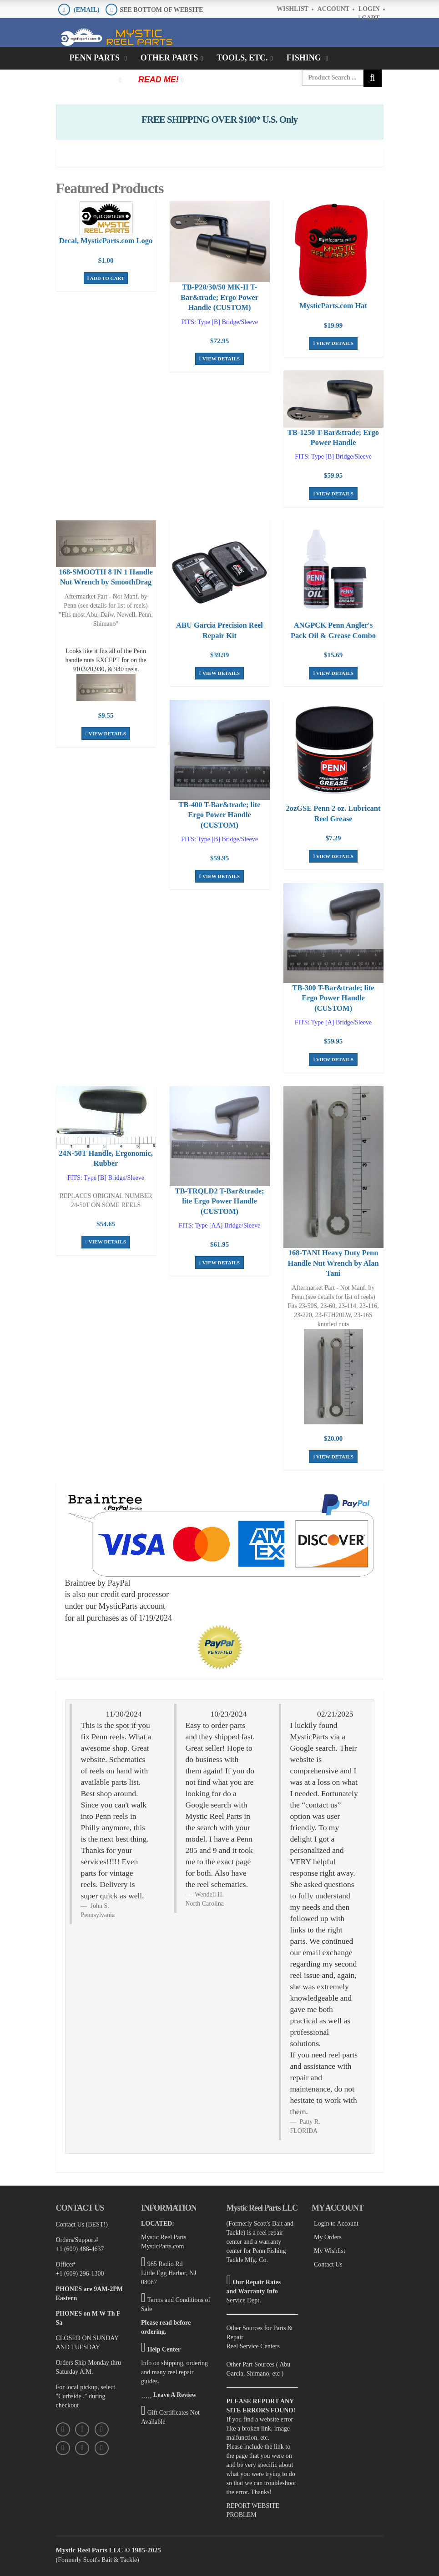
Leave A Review (175, 2388)
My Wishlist (329, 2244)
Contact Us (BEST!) (82, 2218)
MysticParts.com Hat (333, 305)
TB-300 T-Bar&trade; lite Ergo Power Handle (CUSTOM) (333, 994)
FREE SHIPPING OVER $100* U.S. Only (219, 120)
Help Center (164, 2343)
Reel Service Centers (253, 2339)
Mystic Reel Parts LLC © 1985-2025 (108, 2543)
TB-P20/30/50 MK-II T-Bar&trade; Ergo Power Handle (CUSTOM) (219, 296)
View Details (219, 357)
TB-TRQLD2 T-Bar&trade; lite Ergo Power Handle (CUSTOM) (219, 1195)
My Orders (328, 2230)
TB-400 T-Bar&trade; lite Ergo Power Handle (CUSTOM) (219, 811)
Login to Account (336, 2217)
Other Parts (169, 57)
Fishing (305, 57)
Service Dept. (244, 2294)
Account (334, 8)
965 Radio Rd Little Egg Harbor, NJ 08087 (169, 2266)
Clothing (93, 79)
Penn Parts (96, 57)
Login (369, 8)
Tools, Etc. (242, 57)
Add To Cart (106, 277)
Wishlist (292, 8)
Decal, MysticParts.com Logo (106, 240)
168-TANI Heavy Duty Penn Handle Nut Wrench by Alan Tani (333, 1257)
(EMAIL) (87, 9)
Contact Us (328, 2258)
